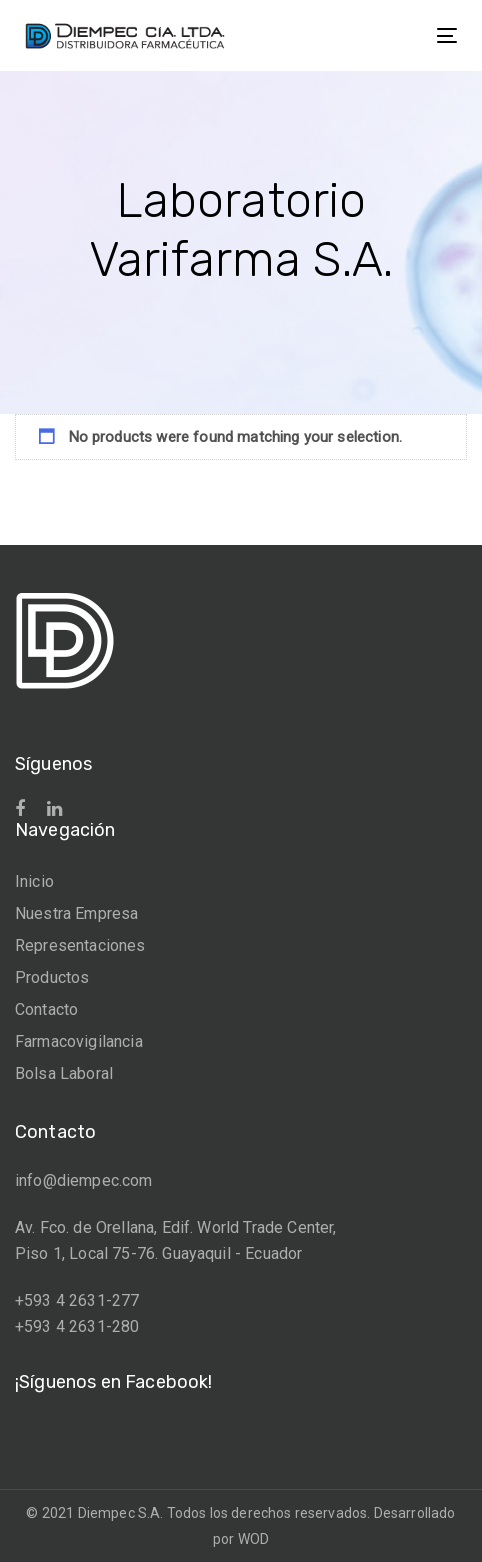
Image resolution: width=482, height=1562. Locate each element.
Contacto (46, 1009)
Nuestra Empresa (76, 913)
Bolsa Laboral (64, 1073)
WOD (253, 1539)
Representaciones (80, 945)
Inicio (34, 881)
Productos (52, 977)
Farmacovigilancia (79, 1041)
